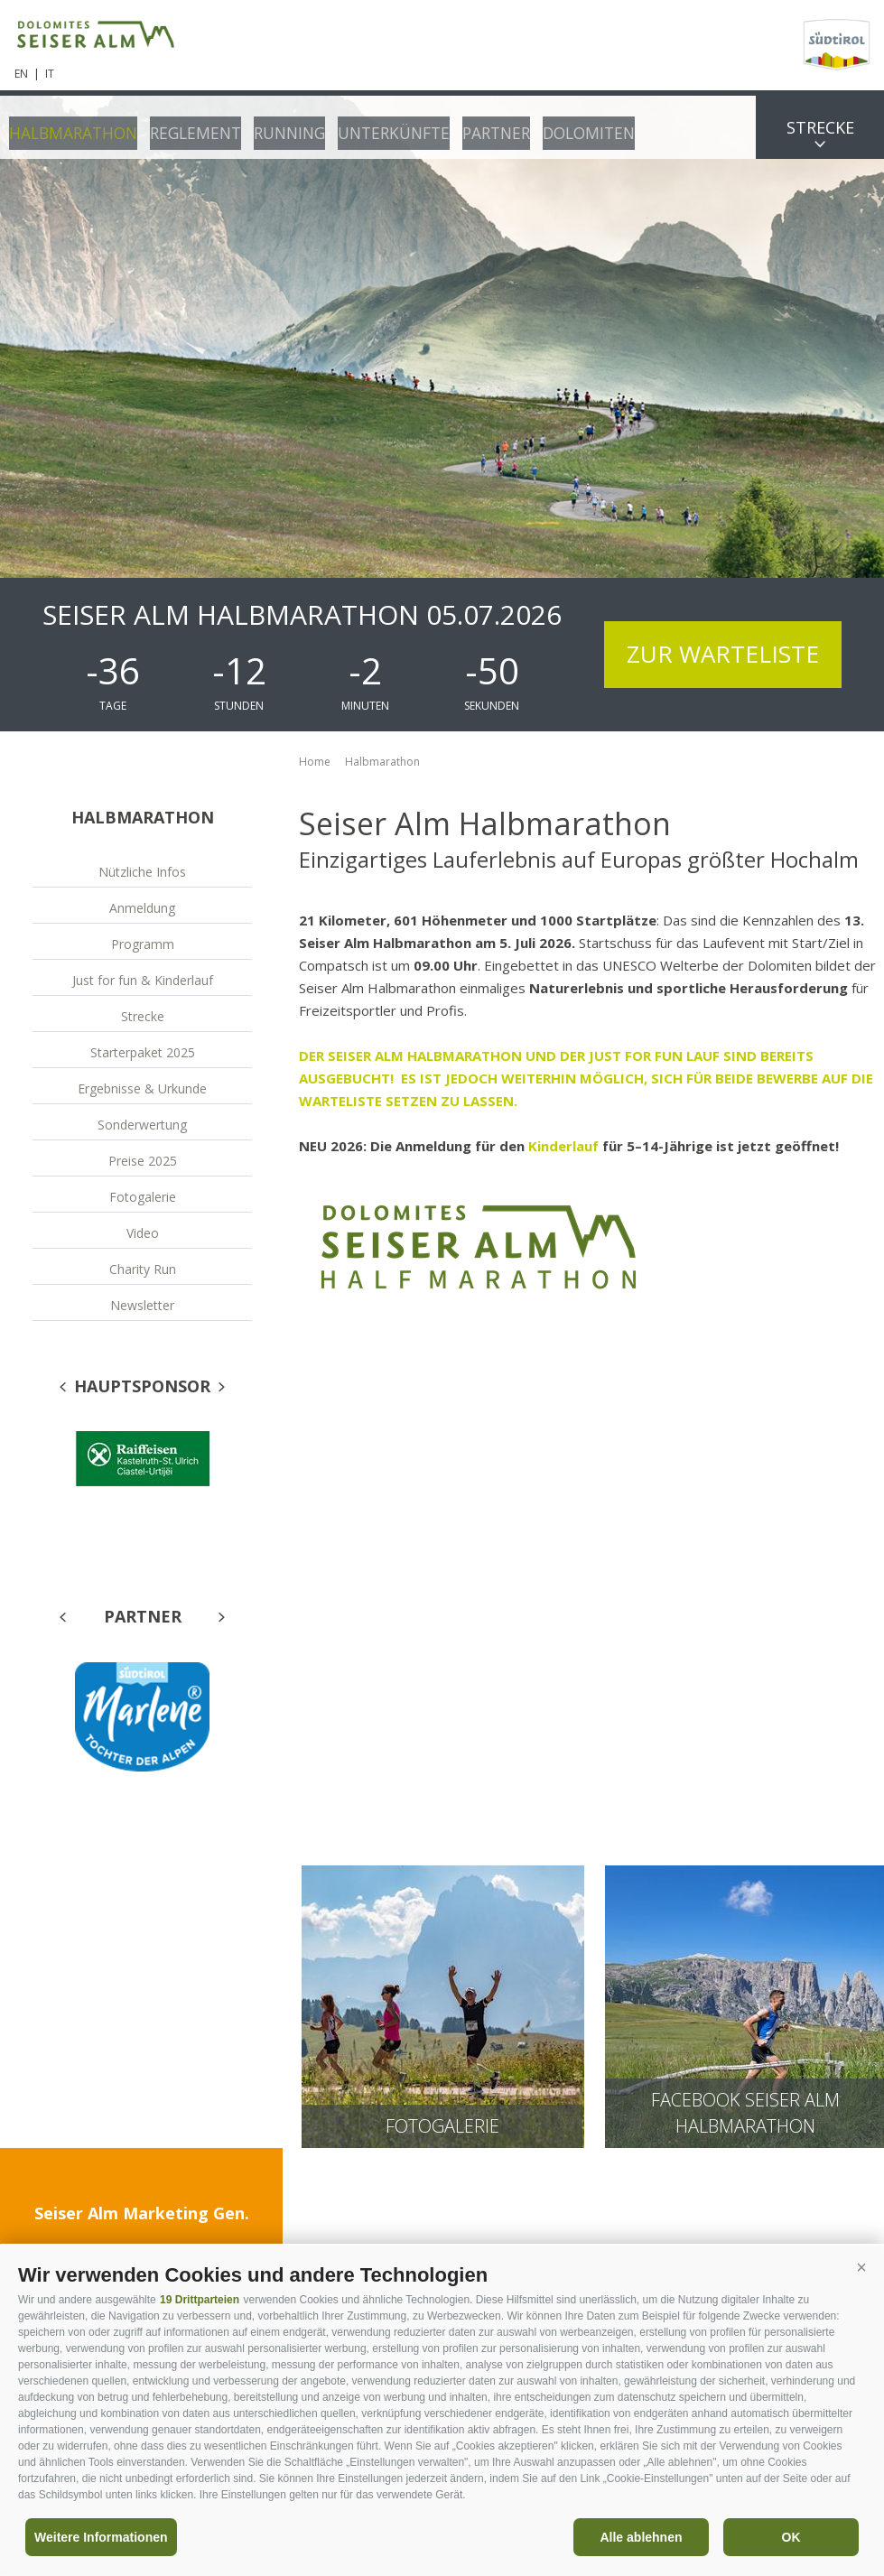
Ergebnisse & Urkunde (142, 1088)
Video (142, 1233)
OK (791, 2537)
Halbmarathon (70, 126)
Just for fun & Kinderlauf (142, 980)
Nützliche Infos (142, 871)
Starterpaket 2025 (142, 1052)
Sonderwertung (142, 1124)
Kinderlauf (565, 1146)
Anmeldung (142, 907)
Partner (477, 126)
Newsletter (142, 1305)
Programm (142, 944)
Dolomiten (567, 126)
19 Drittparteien (199, 2299)
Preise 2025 (142, 1160)
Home (314, 761)
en (21, 73)
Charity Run (142, 1269)
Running (277, 126)
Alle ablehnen (641, 2537)
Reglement (187, 126)
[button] (861, 2268)
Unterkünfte (378, 126)
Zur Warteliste (723, 653)
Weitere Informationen (101, 2537)
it (49, 73)
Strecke (820, 127)
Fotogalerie (142, 1196)
